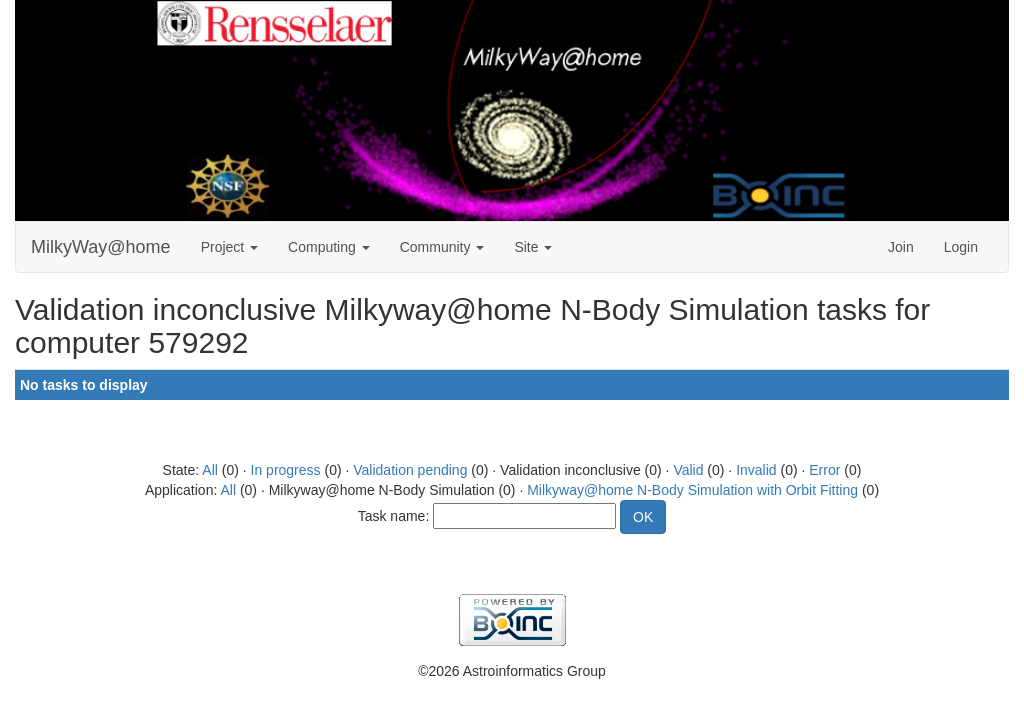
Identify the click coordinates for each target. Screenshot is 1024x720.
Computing (329, 247)
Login (961, 247)
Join (901, 247)
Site (533, 247)
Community (442, 247)
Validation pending (410, 470)
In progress (286, 470)
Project (229, 247)
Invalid (756, 470)
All (210, 470)
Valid (688, 470)
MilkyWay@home (101, 247)
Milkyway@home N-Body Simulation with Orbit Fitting (692, 490)
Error (824, 470)
